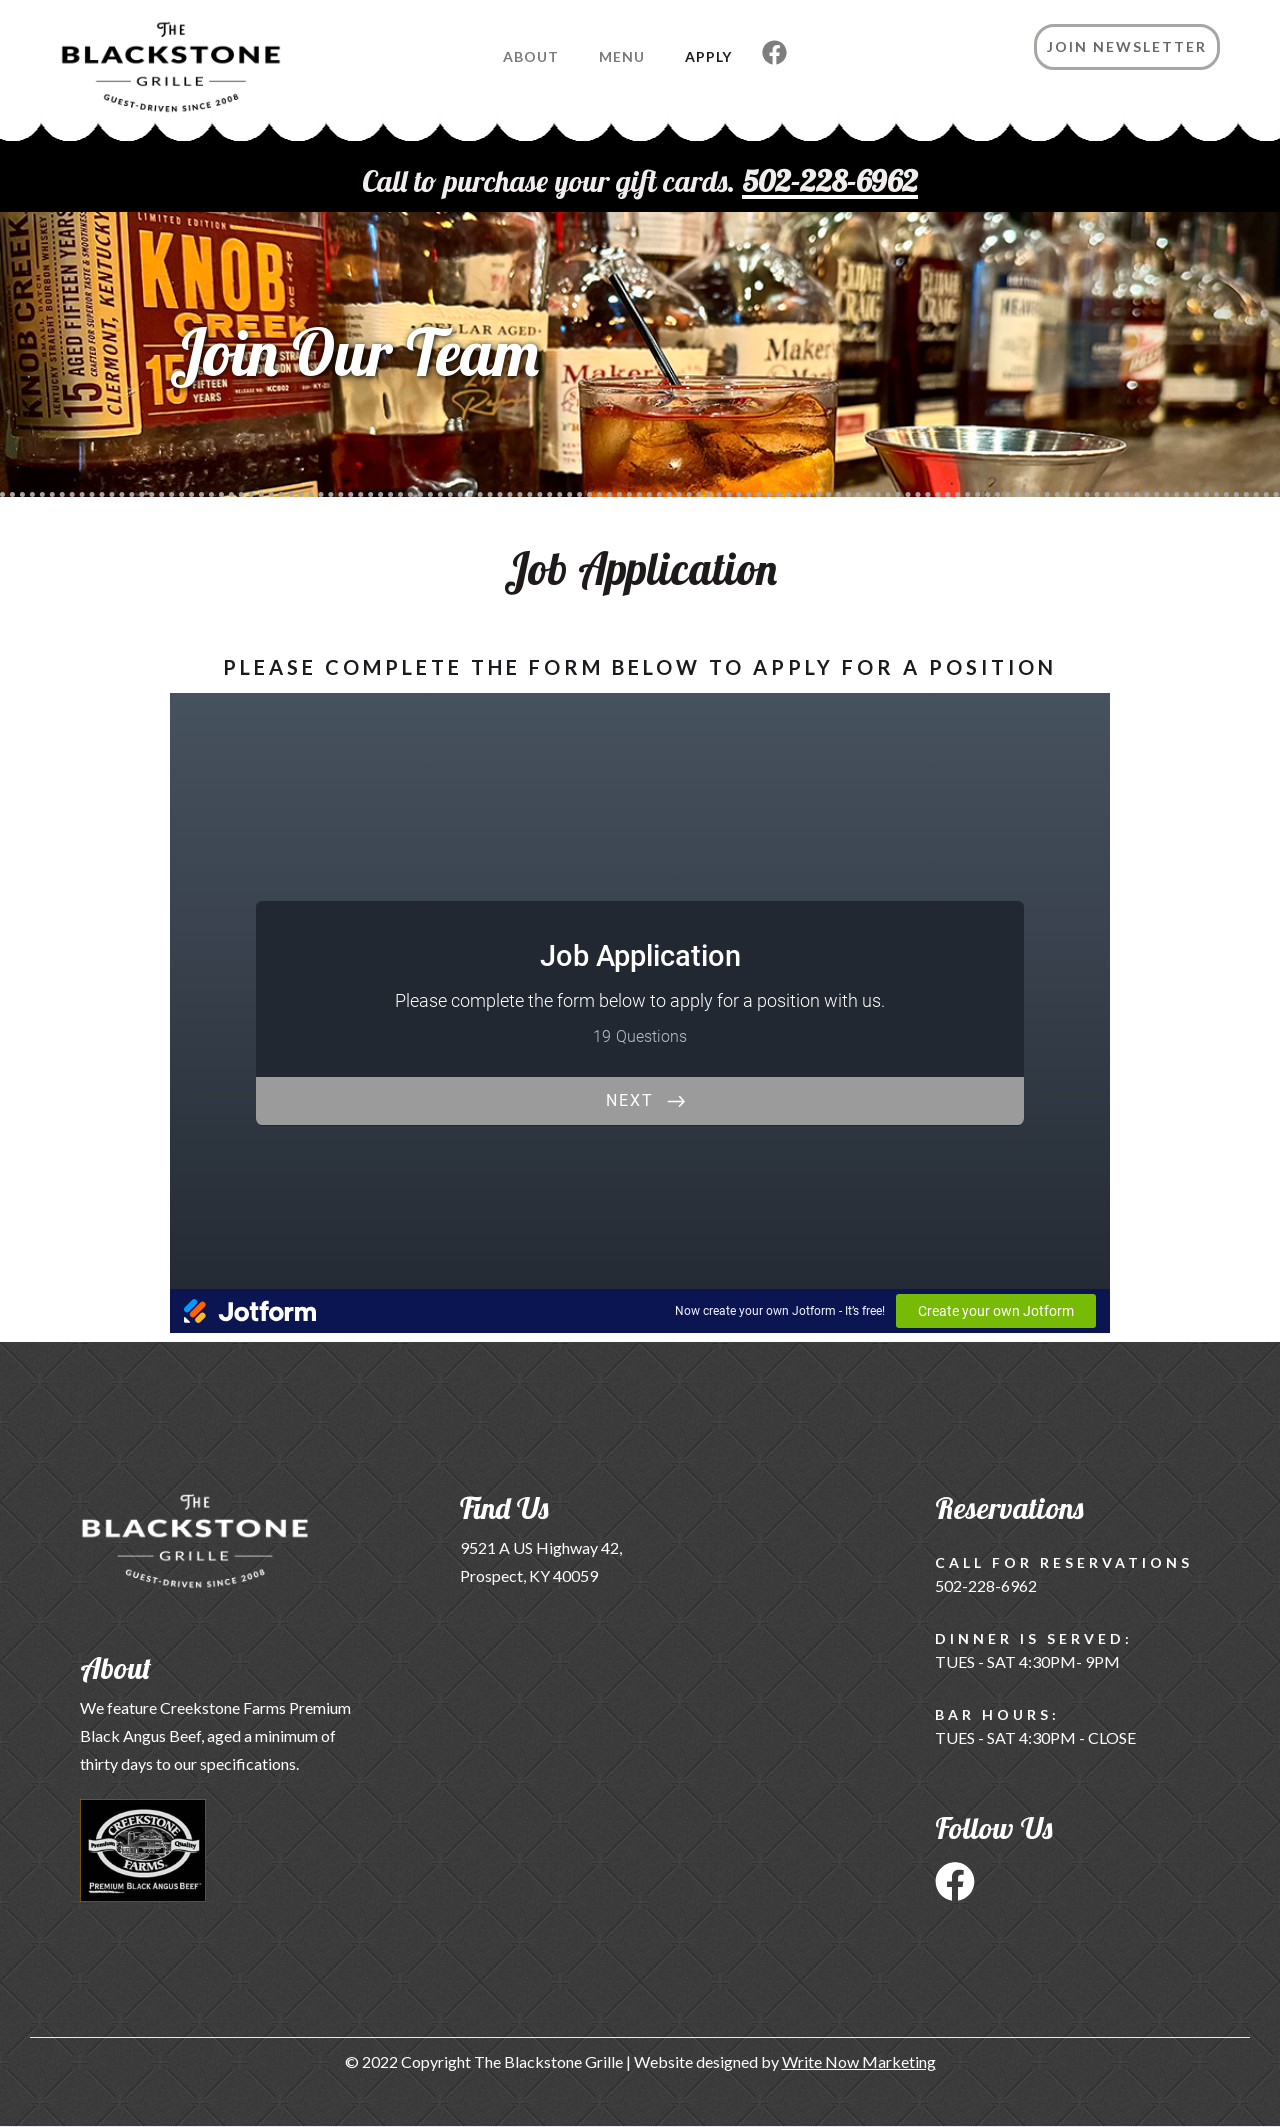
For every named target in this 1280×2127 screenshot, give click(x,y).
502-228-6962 (986, 1585)
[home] (141, 77)
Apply (708, 56)
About (531, 56)
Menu (622, 56)
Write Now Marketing (859, 2061)
